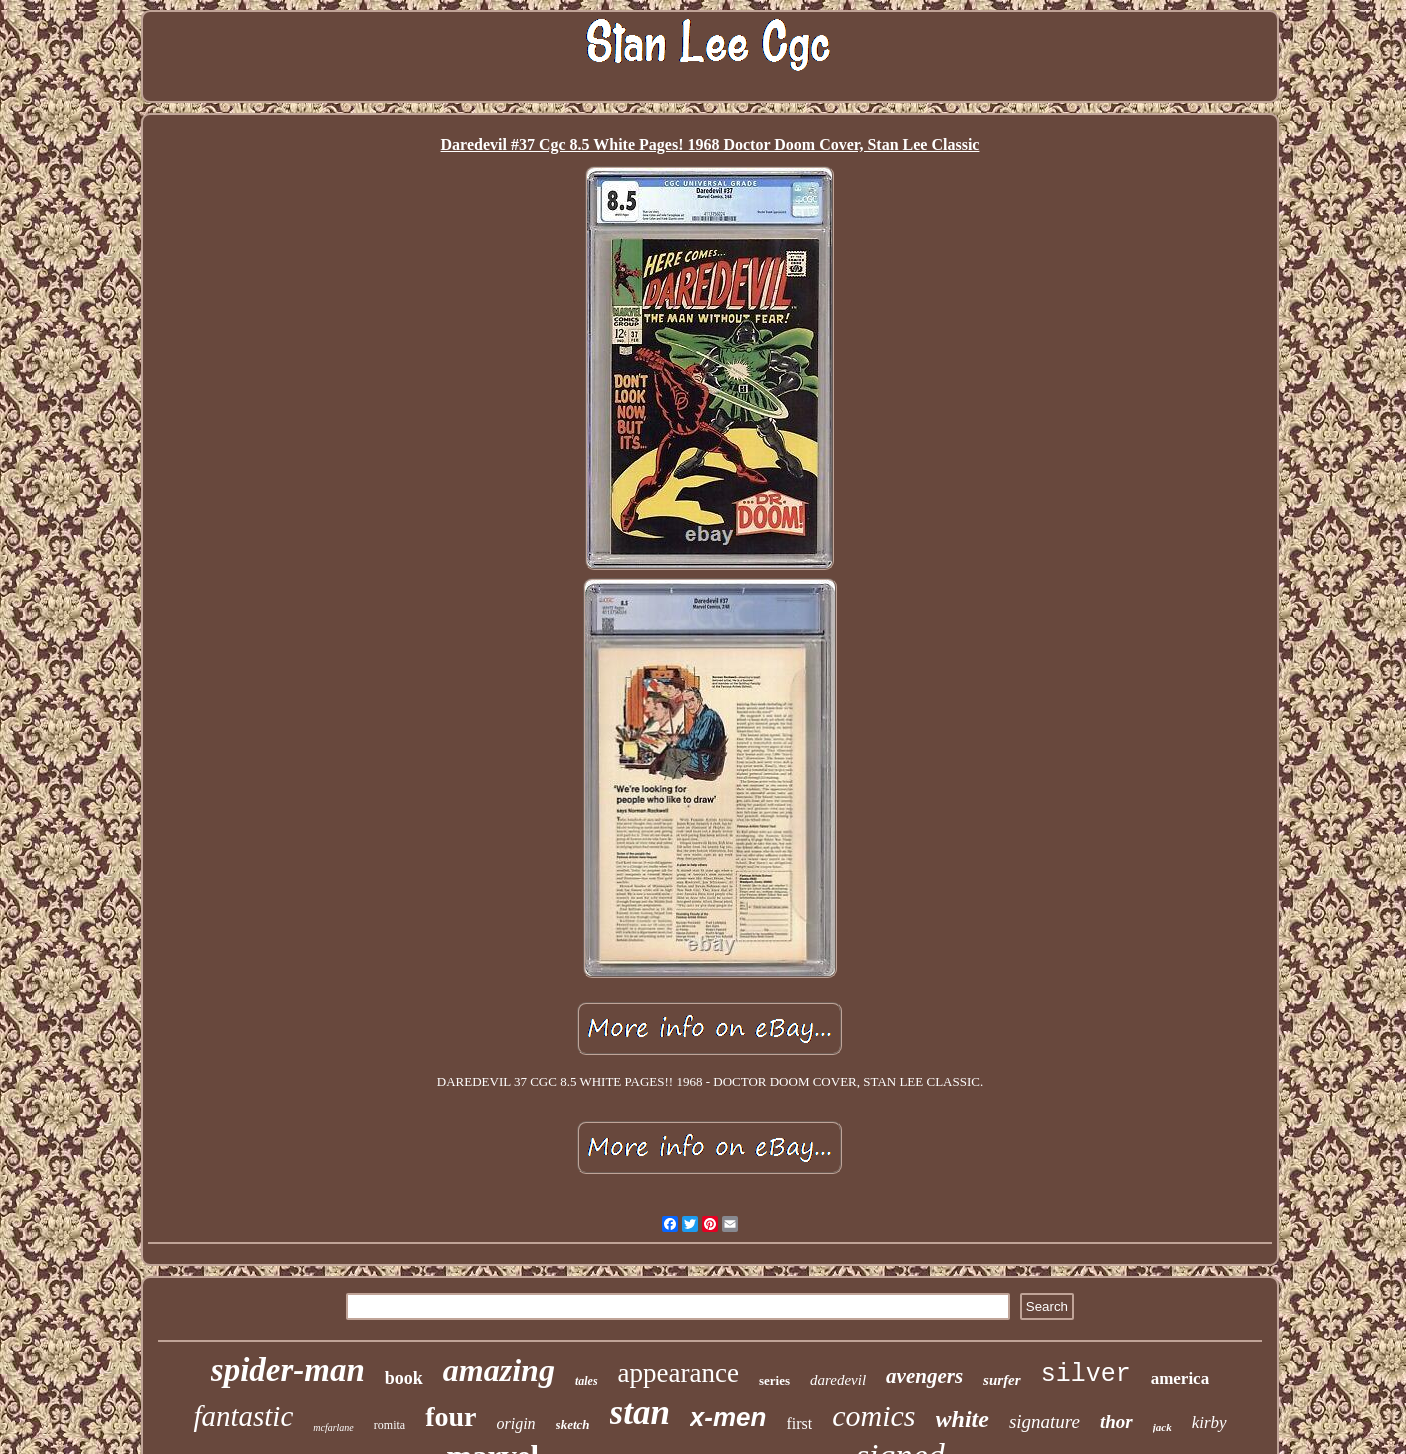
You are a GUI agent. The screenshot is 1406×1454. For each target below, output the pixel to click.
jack (1162, 1427)
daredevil (838, 1380)
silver (1086, 1374)
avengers (924, 1376)
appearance (678, 1373)
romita (389, 1425)
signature (1044, 1421)
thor (1116, 1421)
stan (640, 1412)
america (1180, 1378)
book (404, 1378)
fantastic (243, 1416)
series (774, 1380)
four (450, 1416)
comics (873, 1415)
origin (515, 1423)
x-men (728, 1417)
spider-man (288, 1370)
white (962, 1419)
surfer (1002, 1380)
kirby (1209, 1422)
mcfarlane (333, 1427)
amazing (499, 1370)
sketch (573, 1424)
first (799, 1423)
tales (586, 1381)
